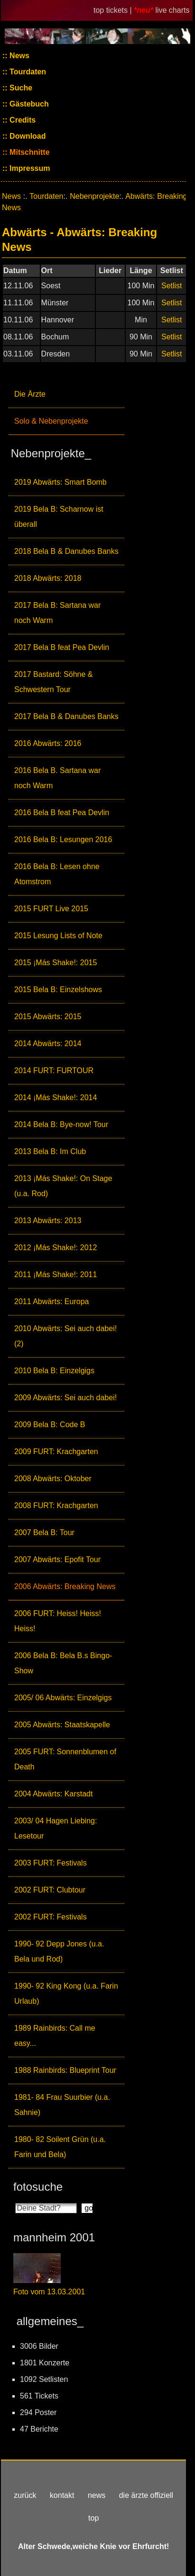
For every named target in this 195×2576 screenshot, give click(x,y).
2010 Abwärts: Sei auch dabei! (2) (65, 1336)
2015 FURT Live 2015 (51, 909)
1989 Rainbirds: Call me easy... (54, 2035)
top (93, 2518)
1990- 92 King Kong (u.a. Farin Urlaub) (66, 1993)
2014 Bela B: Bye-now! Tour (61, 1124)
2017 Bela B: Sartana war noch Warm (57, 612)
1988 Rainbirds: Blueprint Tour (65, 2070)
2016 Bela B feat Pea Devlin (61, 812)
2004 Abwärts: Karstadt (53, 1794)
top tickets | (113, 10)
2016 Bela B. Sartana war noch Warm (57, 778)
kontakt (62, 2495)
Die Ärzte (30, 394)
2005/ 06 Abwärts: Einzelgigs (62, 1698)
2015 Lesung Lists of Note (58, 936)
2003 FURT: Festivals (50, 1863)
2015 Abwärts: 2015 (47, 1017)
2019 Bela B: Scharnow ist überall (58, 516)
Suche (20, 88)
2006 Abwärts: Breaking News (64, 1586)
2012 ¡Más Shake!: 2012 (55, 1248)
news (96, 2495)
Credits (22, 120)
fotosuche (38, 2186)
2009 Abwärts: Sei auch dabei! (65, 1398)
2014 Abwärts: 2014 (47, 1043)
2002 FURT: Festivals (50, 1917)
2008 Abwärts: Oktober (53, 1479)
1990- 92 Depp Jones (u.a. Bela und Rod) (59, 1951)
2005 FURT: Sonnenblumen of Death (65, 1759)
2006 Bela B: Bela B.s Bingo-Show (63, 1663)
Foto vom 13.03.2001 (49, 2292)
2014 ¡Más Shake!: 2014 (55, 1097)
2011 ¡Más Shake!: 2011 (55, 1274)
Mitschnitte (29, 152)
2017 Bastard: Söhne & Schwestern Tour (53, 681)
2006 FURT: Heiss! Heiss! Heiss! (57, 1621)
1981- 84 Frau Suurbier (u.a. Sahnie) (62, 2104)
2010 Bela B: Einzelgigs (54, 1371)
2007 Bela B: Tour (44, 1532)
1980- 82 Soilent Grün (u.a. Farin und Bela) (60, 2147)
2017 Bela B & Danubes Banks (66, 716)
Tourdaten (27, 72)
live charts (172, 10)
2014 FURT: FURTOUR (53, 1070)
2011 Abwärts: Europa (51, 1301)
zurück (25, 2495)
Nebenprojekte (94, 196)
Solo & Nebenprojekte (51, 421)
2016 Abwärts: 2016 (47, 743)
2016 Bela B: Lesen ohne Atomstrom (57, 874)
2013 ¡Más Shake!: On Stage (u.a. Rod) (63, 1186)
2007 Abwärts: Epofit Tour (57, 1559)
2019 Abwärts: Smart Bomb (60, 482)
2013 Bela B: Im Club (50, 1151)
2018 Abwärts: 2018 (47, 578)
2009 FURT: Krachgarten (56, 1452)
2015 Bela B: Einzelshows (58, 990)
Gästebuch (28, 104)
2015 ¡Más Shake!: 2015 (55, 963)
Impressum (29, 168)
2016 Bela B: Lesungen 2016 (63, 839)
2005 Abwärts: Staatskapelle (62, 1725)
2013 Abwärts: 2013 (47, 1221)
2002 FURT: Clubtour (49, 1890)
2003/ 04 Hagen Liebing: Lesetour (55, 1828)
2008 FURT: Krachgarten (56, 1505)
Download (27, 136)
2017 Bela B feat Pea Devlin (61, 647)
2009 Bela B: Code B (49, 1425)
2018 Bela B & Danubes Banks (66, 551)
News (18, 56)
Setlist (171, 286)
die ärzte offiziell (146, 2495)
